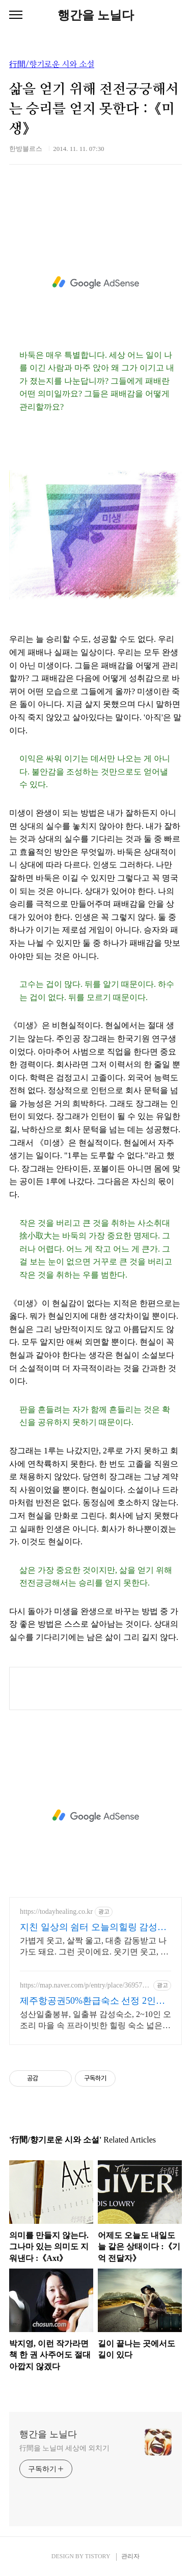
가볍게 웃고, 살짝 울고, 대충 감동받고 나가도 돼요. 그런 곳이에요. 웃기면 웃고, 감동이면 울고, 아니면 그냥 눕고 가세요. (94, 1947)
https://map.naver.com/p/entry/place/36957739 (84, 1985)
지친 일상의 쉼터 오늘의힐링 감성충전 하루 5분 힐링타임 (93, 1927)
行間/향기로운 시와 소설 (51, 64)
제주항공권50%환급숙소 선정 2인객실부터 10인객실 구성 (92, 2001)
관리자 (130, 2556)
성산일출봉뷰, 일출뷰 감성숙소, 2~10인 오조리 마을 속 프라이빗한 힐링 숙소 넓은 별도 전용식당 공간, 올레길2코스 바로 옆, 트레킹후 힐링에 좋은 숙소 (95, 2020)
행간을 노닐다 (96, 15)
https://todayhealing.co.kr (56, 1911)
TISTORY (97, 2556)
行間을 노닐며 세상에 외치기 (64, 2448)
